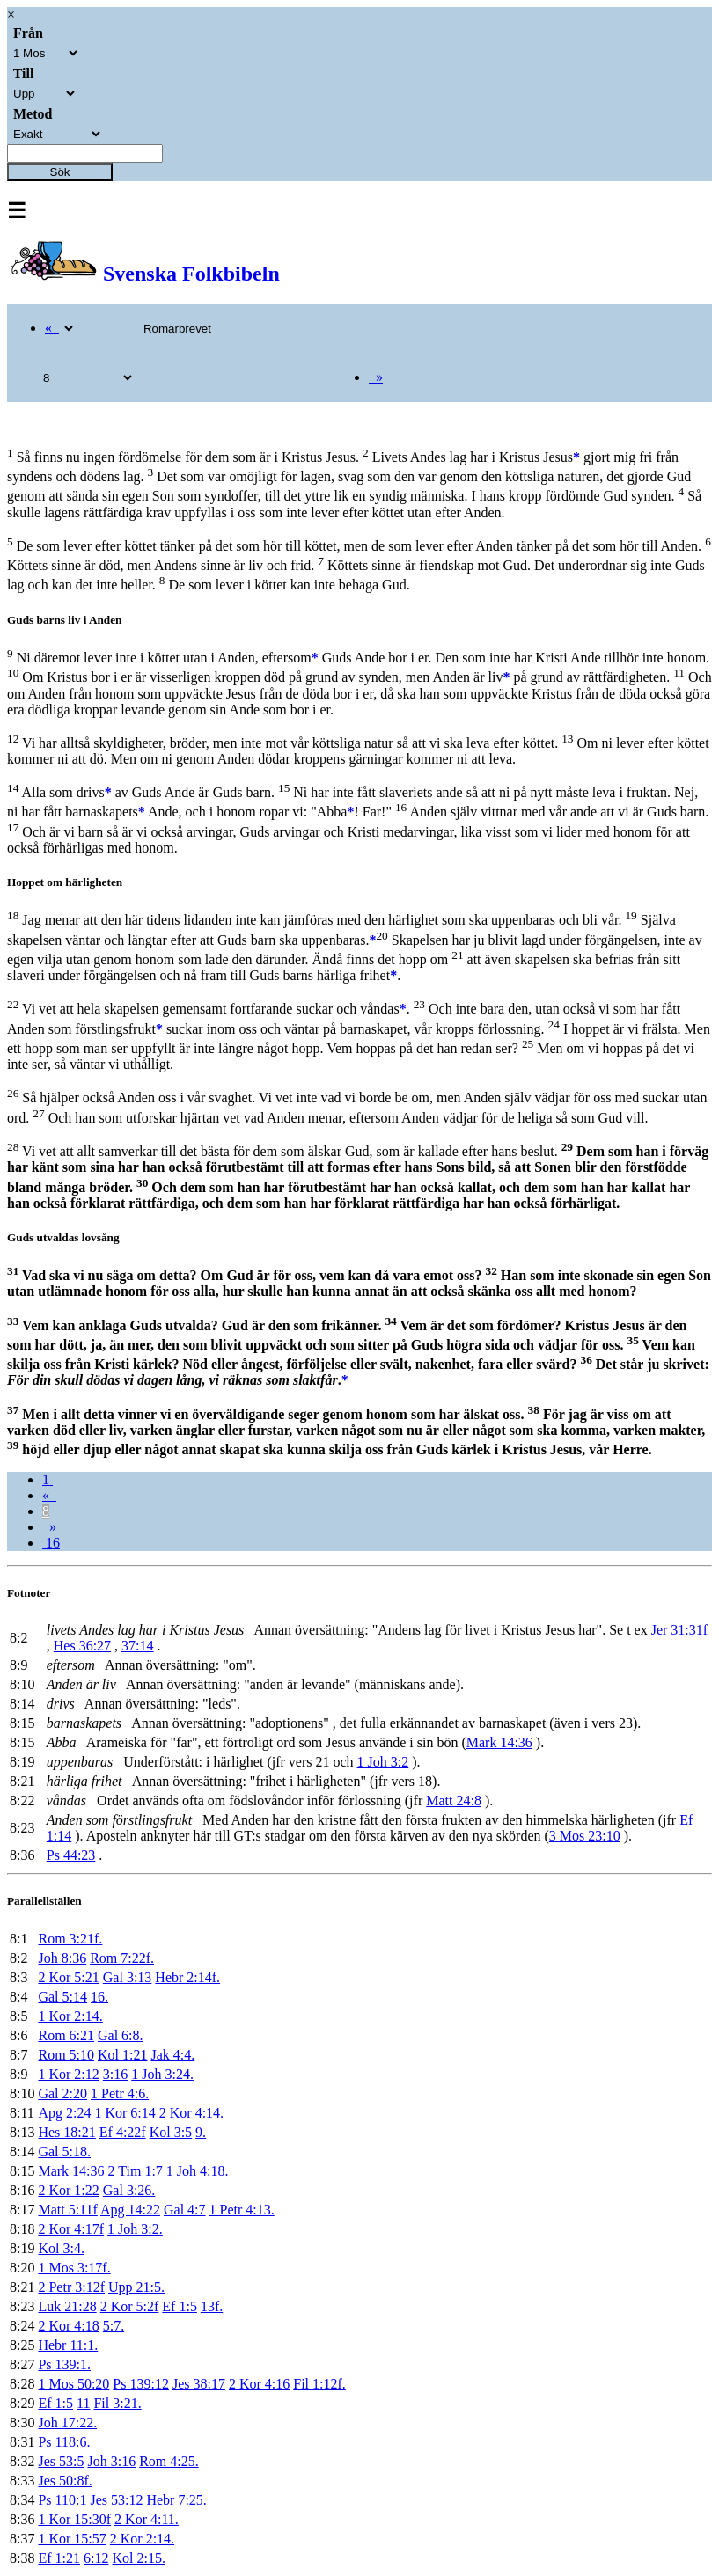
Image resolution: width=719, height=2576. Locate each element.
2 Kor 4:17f (71, 2228)
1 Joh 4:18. (197, 2170)
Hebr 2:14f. (187, 1977)
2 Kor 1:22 (68, 2190)
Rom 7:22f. (122, 1957)
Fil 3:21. (117, 2403)
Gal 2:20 (62, 2093)
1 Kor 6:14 (124, 2112)
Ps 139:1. (64, 2364)
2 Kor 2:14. (142, 2538)
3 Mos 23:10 (584, 1835)
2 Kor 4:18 (68, 2325)
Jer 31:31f (679, 1629)
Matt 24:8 (453, 1800)
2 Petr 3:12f (71, 2287)
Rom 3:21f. (70, 1938)
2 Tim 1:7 (135, 2170)
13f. (212, 2306)
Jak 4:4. (172, 2054)
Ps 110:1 (62, 2499)
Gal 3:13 (127, 1977)
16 (51, 1542)
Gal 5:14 (62, 1996)
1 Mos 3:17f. (74, 2267)
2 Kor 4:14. (191, 2112)
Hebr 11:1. (68, 2345)
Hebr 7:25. (176, 2499)
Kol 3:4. (61, 2248)
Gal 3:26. (129, 2190)
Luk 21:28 (67, 2306)
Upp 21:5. (136, 2287)
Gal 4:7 (185, 2209)
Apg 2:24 (64, 2112)
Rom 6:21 (66, 2035)
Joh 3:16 (111, 2461)
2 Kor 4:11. (146, 2519)
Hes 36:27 (82, 1645)
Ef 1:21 (59, 2557)
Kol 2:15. (138, 2557)
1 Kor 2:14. (70, 2016)
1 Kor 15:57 (72, 2538)
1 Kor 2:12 (68, 2074)
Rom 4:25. (169, 2461)
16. (99, 1996)
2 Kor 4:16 (259, 2383)
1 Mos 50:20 (73, 2383)
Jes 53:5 (61, 2461)
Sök (60, 172)
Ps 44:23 (71, 1855)
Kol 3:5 (171, 2132)
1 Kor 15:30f (74, 2519)
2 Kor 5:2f (129, 2306)
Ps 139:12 (141, 2383)
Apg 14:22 (130, 2209)
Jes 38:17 (198, 2383)
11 (83, 2403)
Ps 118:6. (64, 2441)
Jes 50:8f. (65, 2480)
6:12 (96, 2557)
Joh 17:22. (67, 2422)
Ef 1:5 (179, 2306)
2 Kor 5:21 (68, 1977)
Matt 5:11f (67, 2209)
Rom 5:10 (66, 2054)
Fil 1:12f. (319, 2383)
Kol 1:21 (122, 2054)
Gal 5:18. (64, 2151)
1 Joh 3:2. (135, 2228)
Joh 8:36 (62, 1957)
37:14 (137, 1645)
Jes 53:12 (116, 2499)
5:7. (113, 2325)
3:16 (115, 2074)
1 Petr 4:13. (242, 2209)
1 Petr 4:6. (120, 2093)
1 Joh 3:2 (383, 1761)
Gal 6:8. (120, 2035)
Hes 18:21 (66, 2132)
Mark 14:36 (499, 1742)
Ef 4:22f (122, 2132)
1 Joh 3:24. (162, 2074)
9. (200, 2132)
